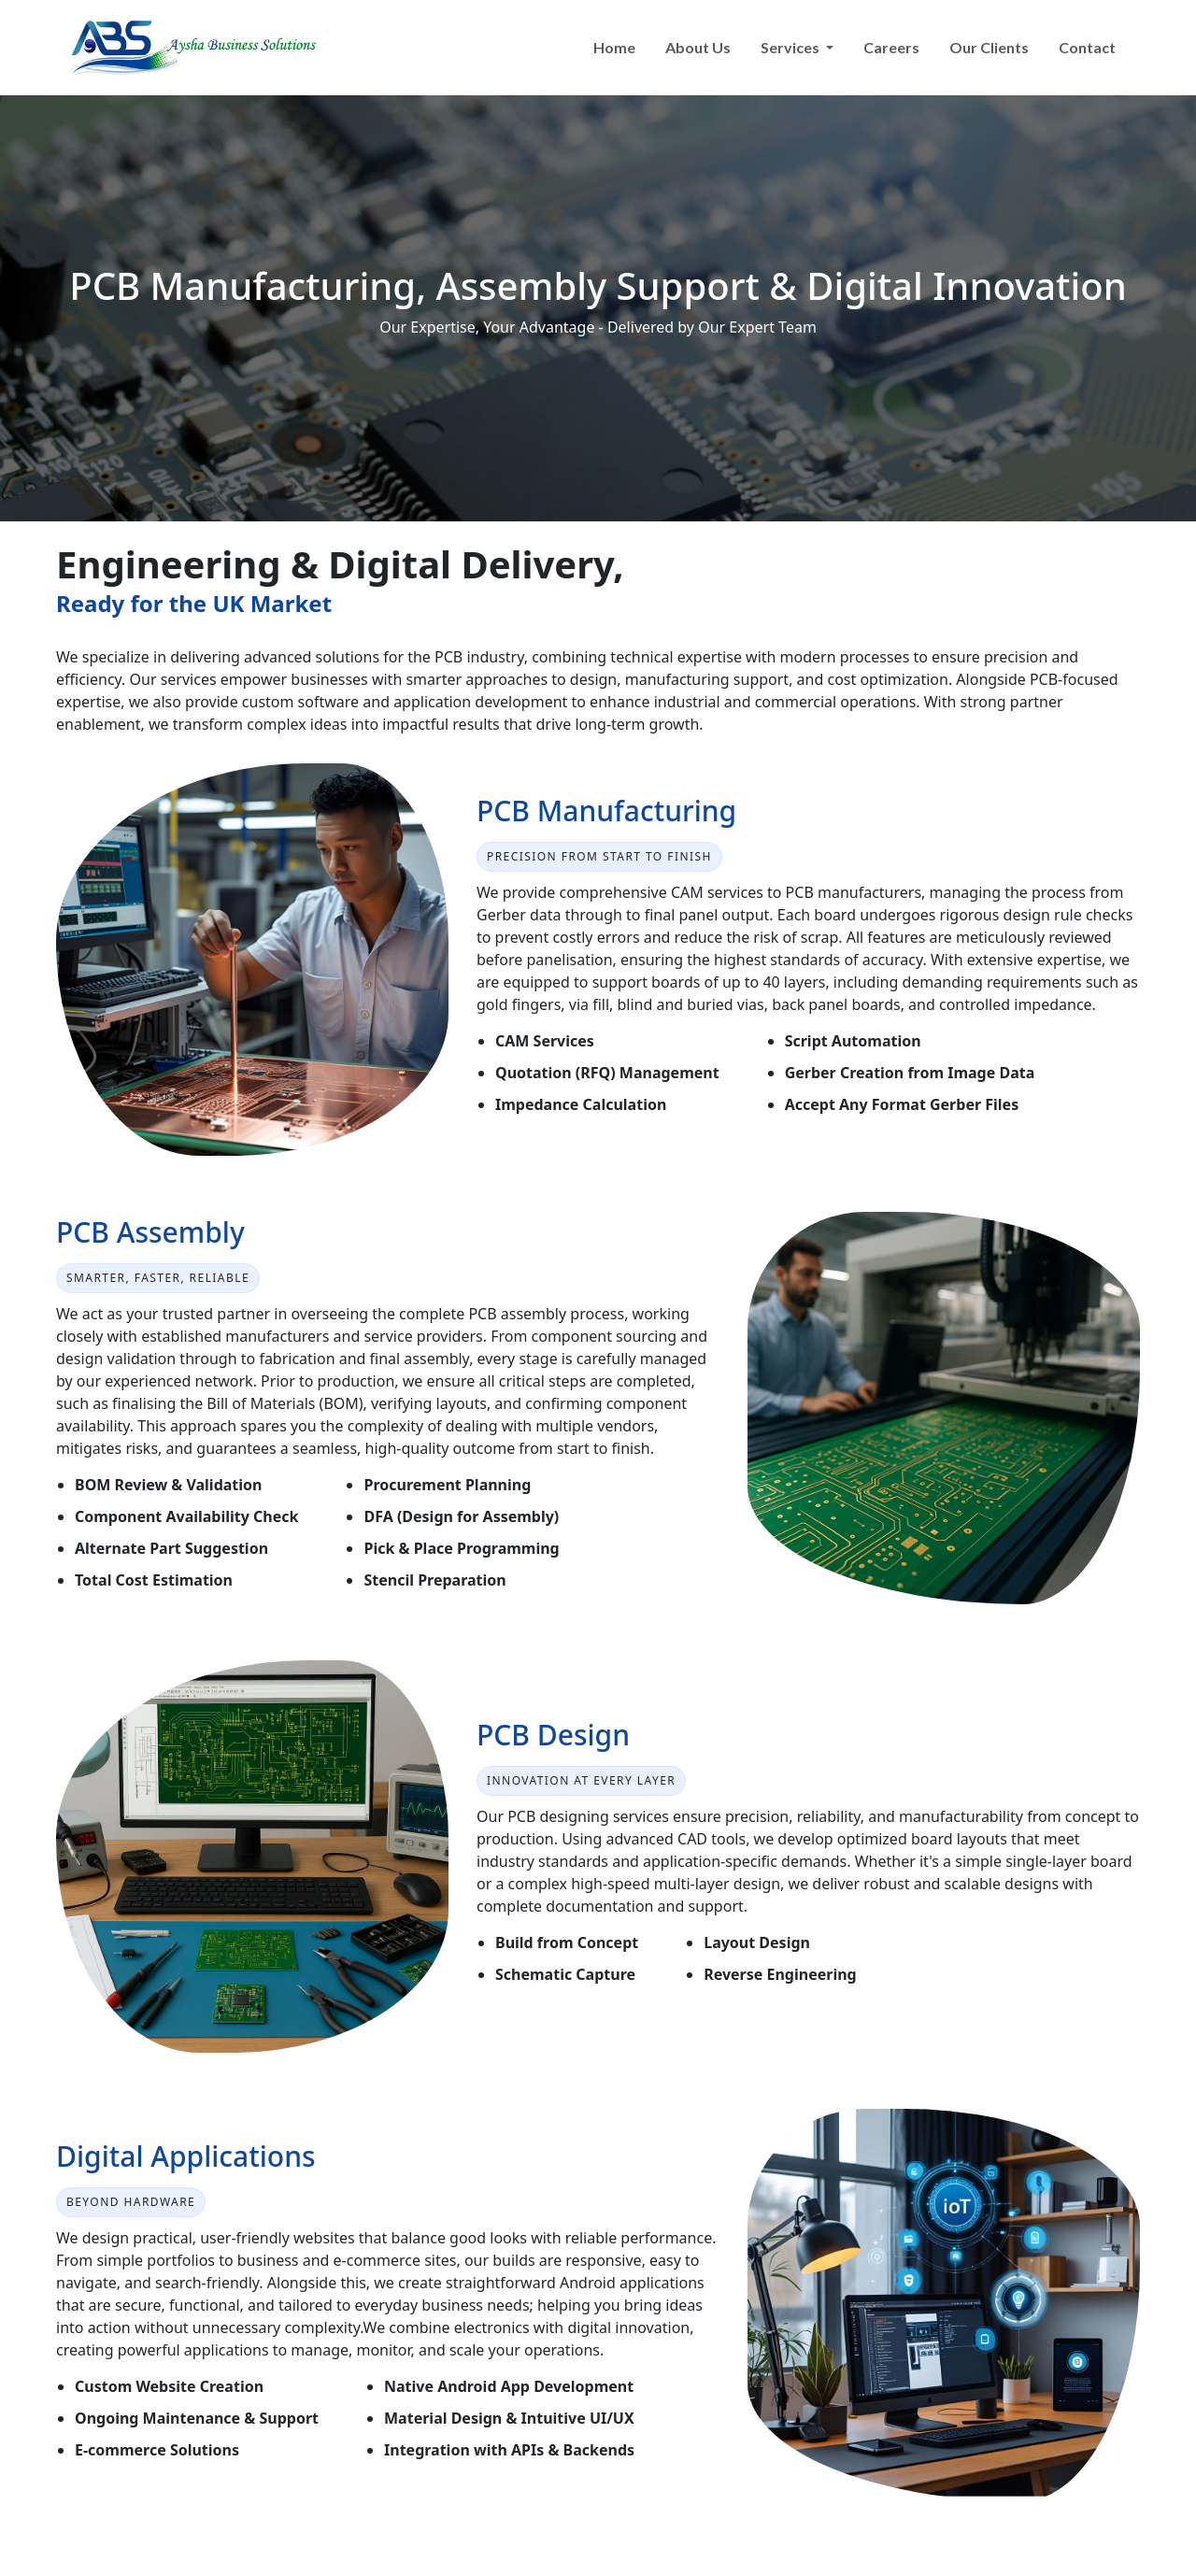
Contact (1087, 47)
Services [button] (791, 47)
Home (614, 47)
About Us (698, 47)
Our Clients (989, 47)
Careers (891, 47)
